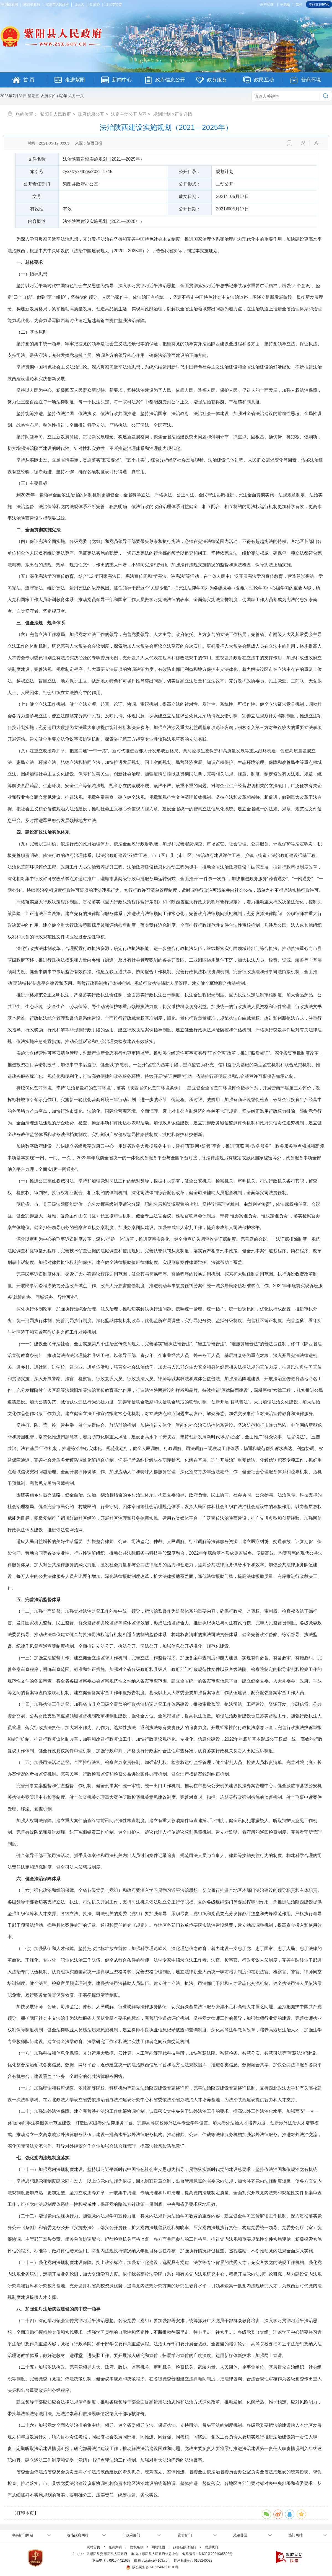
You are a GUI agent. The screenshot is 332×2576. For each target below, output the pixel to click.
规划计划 (162, 114)
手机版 (285, 4)
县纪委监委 (113, 4)
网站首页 (93, 2547)
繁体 (299, 4)
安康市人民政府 (57, 4)
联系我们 (211, 2547)
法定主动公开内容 (128, 114)
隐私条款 (136, 2547)
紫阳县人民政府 (55, 114)
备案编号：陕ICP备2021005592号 (207, 2554)
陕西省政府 (32, 4)
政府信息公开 (91, 114)
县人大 (79, 4)
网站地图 (158, 2547)
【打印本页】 (25, 2513)
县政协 (95, 4)
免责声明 (115, 2547)
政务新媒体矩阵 (184, 2547)
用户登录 (266, 4)
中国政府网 (9, 4)
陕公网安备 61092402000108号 (152, 2567)
